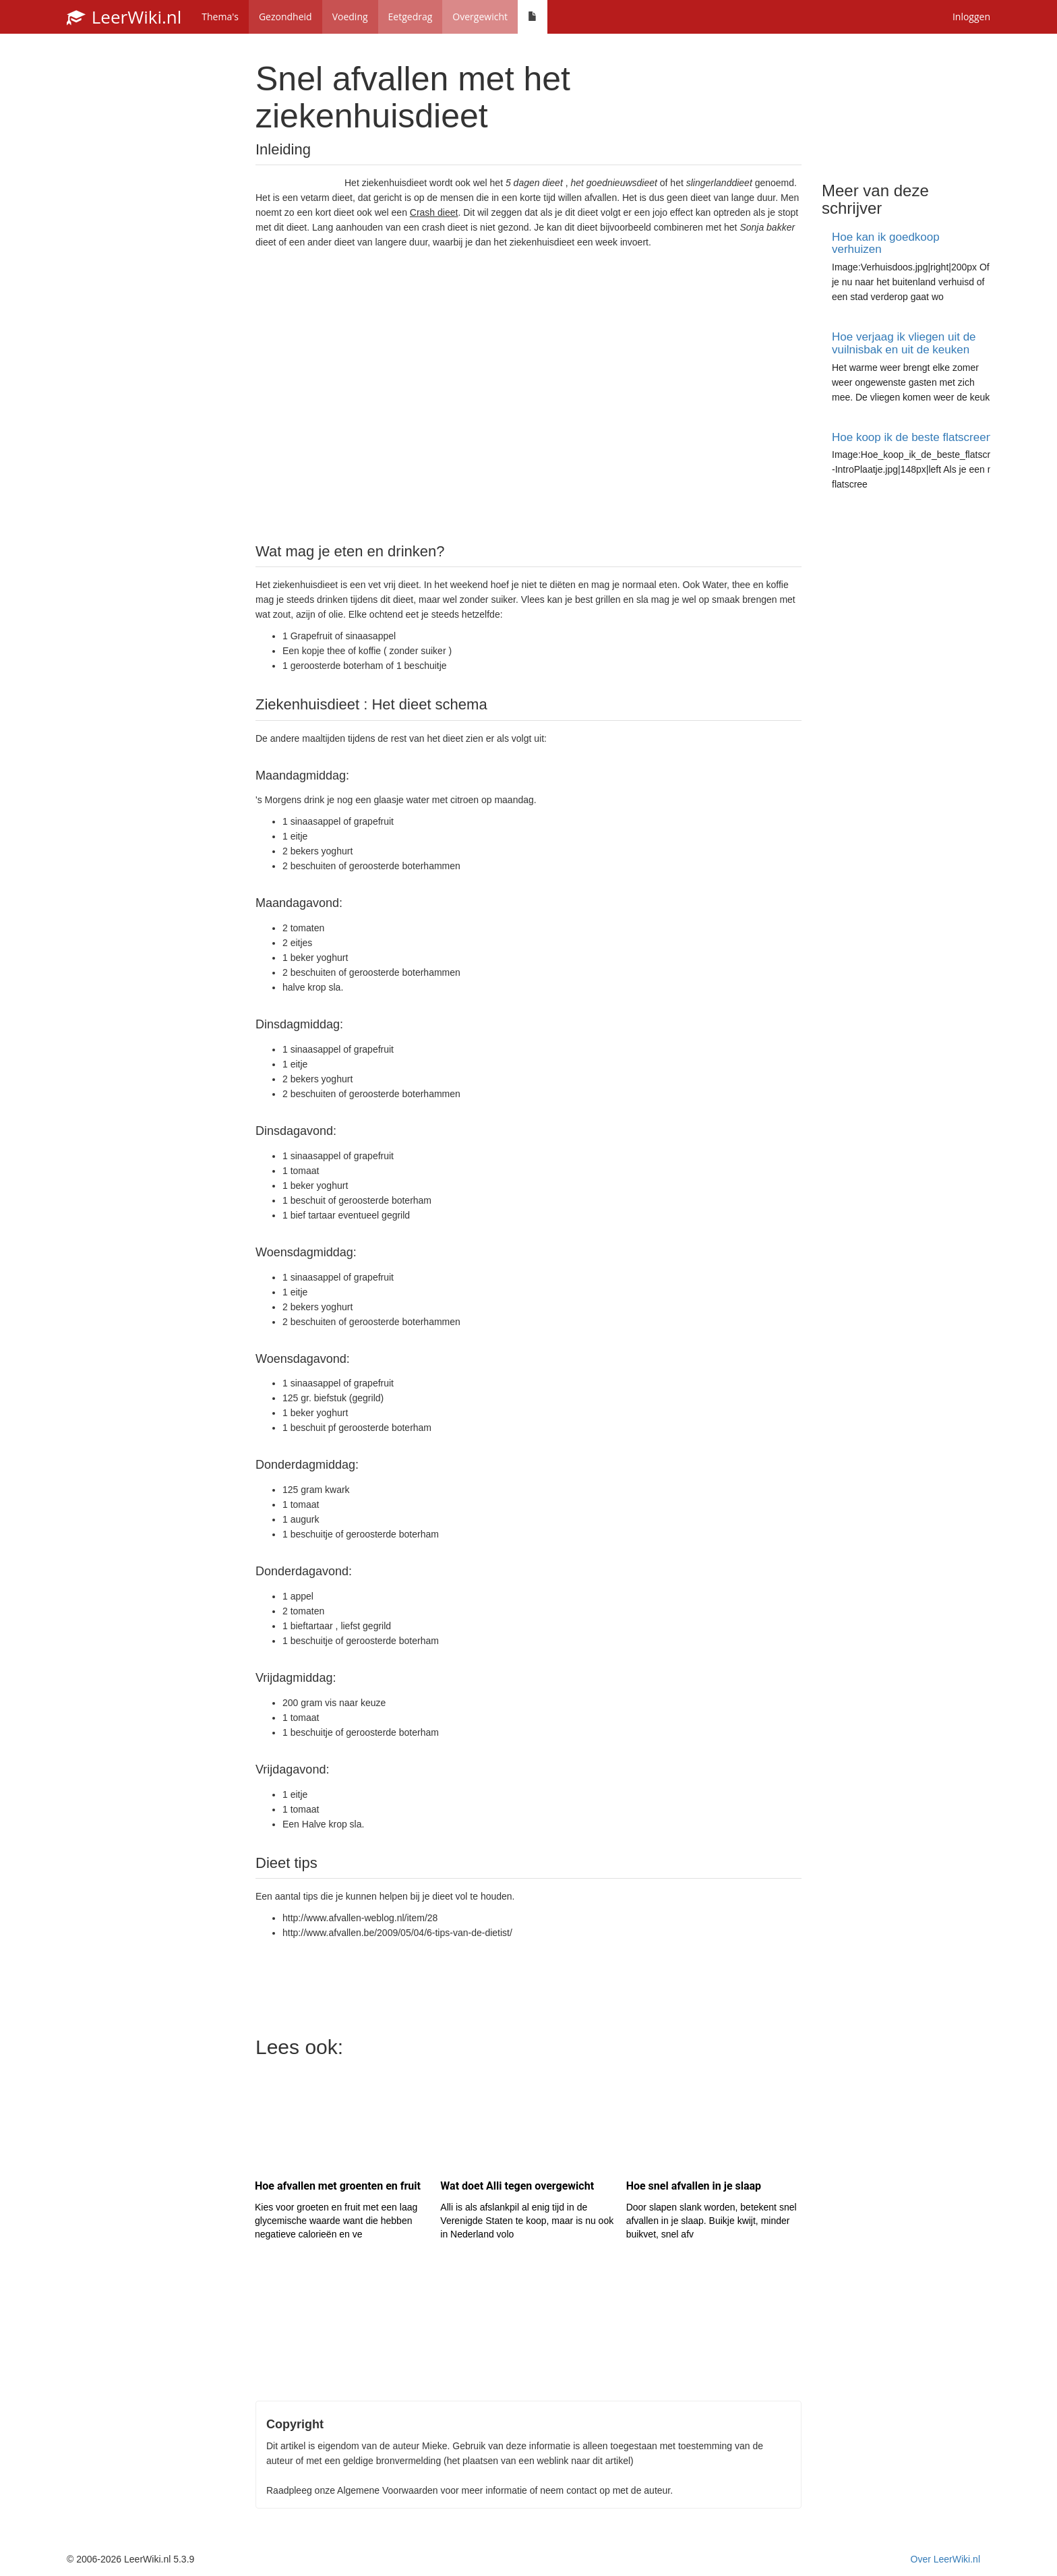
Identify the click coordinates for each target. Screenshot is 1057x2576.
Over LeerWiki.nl (945, 2559)
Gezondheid (285, 16)
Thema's (220, 16)
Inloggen (971, 16)
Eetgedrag (410, 16)
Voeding (350, 16)
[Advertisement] (528, 394)
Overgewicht (480, 16)
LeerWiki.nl (124, 17)
